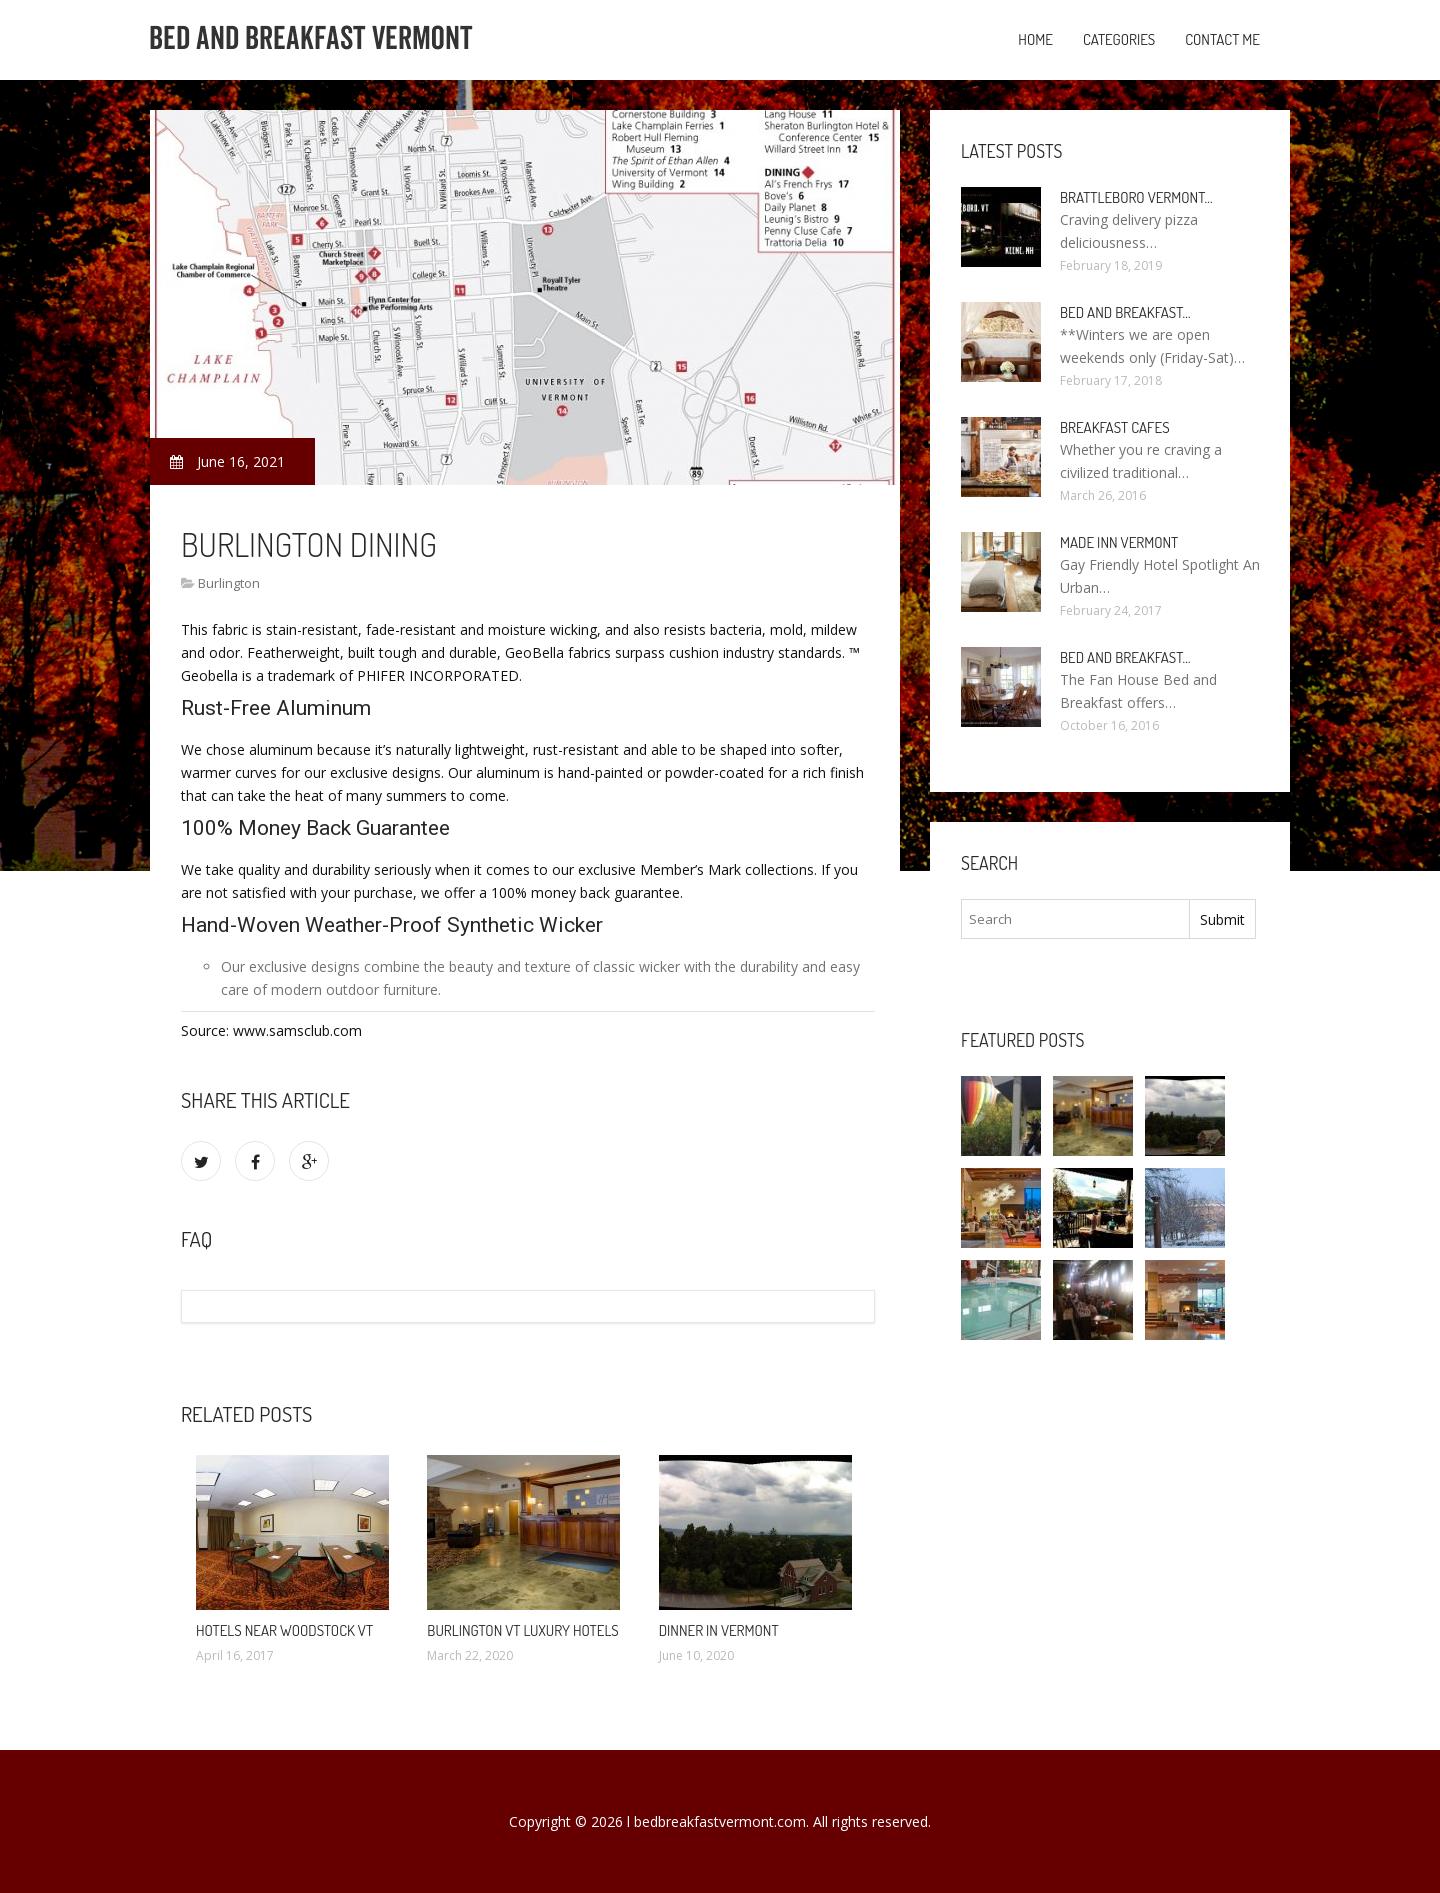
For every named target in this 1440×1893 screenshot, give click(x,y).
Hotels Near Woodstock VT (284, 1630)
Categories (1119, 39)
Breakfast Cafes (1115, 427)
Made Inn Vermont (1119, 542)
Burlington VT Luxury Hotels (522, 1630)
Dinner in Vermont (719, 1630)
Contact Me (1222, 39)
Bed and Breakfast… (1125, 312)
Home (1035, 39)
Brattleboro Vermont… (1136, 197)
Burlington (229, 583)
